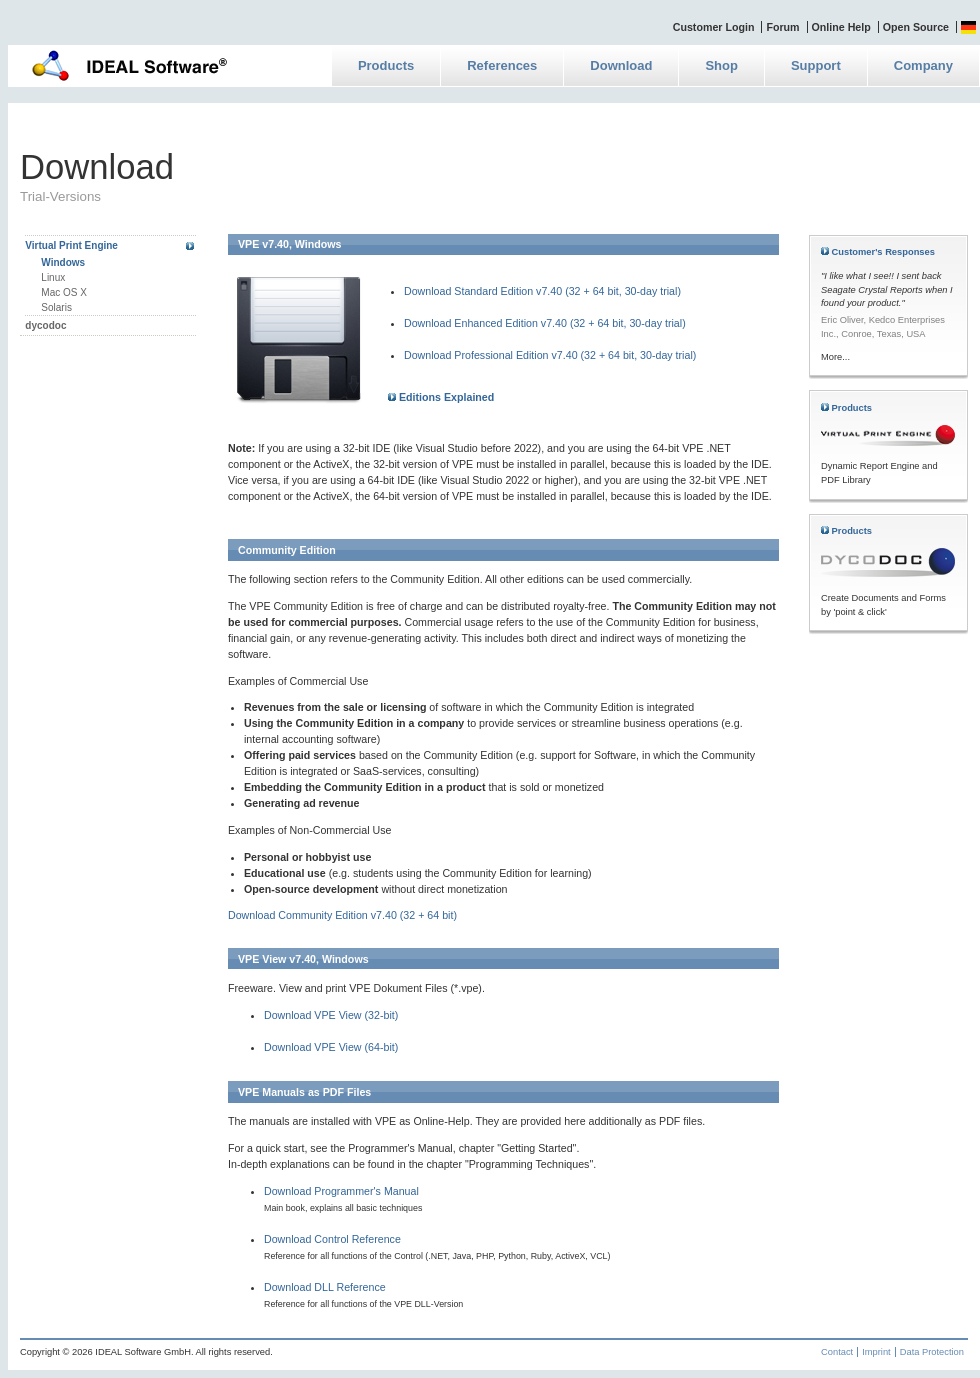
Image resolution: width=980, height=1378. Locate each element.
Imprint (876, 1352)
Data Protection (932, 1352)
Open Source (916, 27)
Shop (721, 65)
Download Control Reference (332, 1239)
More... (835, 357)
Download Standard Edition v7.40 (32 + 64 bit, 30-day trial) (542, 291)
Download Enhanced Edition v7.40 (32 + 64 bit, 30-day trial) (545, 323)
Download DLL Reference (325, 1287)
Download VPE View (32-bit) (331, 1015)
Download (621, 65)
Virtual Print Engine (71, 245)
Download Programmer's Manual (341, 1191)
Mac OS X (64, 292)
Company (923, 65)
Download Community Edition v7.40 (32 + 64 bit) (342, 915)
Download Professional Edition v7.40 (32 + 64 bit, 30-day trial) (550, 355)
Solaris (56, 307)
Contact (837, 1352)
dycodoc (45, 325)
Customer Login (714, 27)
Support (816, 65)
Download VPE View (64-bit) (331, 1047)
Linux (53, 277)
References (502, 65)
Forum (782, 27)
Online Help (841, 27)
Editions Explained (441, 397)
